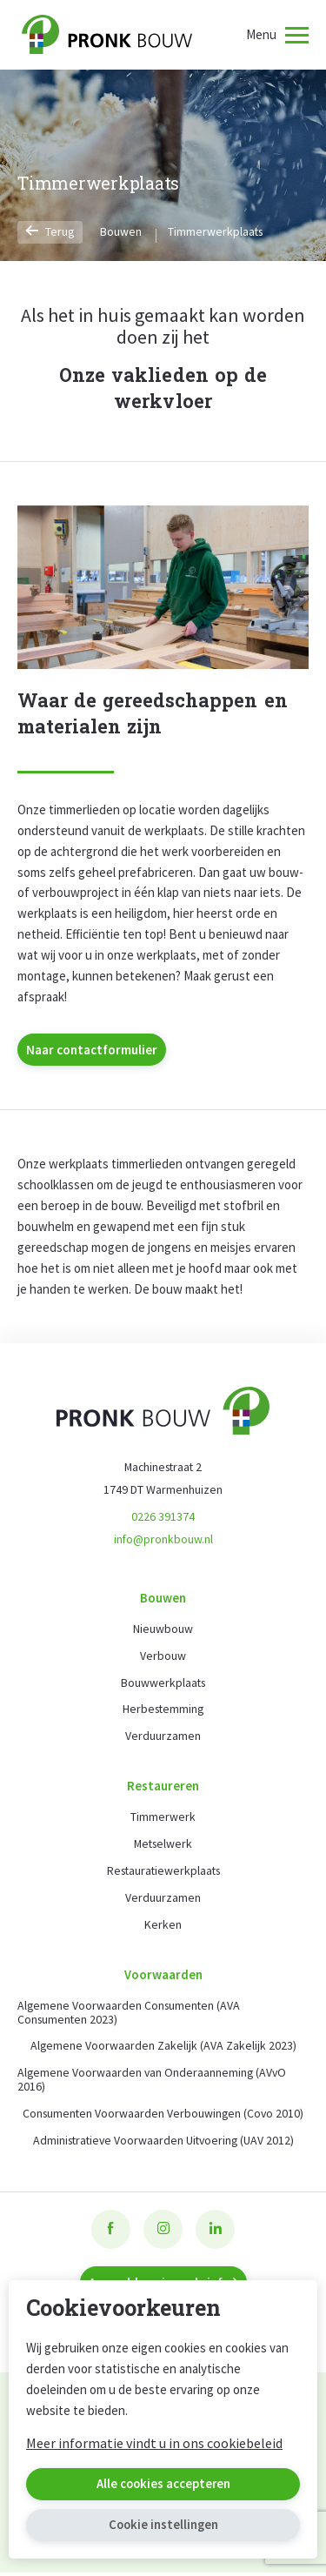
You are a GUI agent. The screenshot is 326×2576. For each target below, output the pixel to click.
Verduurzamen (163, 1738)
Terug (50, 232)
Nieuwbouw (163, 1630)
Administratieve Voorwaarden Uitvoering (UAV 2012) (163, 2144)
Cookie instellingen (163, 2525)
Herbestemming (163, 1711)
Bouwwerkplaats (163, 1684)
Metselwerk (163, 1846)
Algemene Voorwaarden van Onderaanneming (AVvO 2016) (153, 2083)
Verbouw (163, 1657)
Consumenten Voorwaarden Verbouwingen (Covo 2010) (163, 2117)
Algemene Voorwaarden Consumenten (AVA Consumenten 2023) (130, 2015)
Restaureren (163, 1787)
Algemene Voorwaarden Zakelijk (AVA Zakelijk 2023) (163, 2049)
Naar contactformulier (91, 1049)
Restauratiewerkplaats (163, 1873)
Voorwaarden (163, 1976)
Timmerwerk (163, 1819)
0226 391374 (163, 1517)
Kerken (163, 1927)
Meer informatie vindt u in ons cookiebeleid (154, 2442)
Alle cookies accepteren (163, 2484)
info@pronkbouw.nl (163, 1540)
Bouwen (122, 232)
